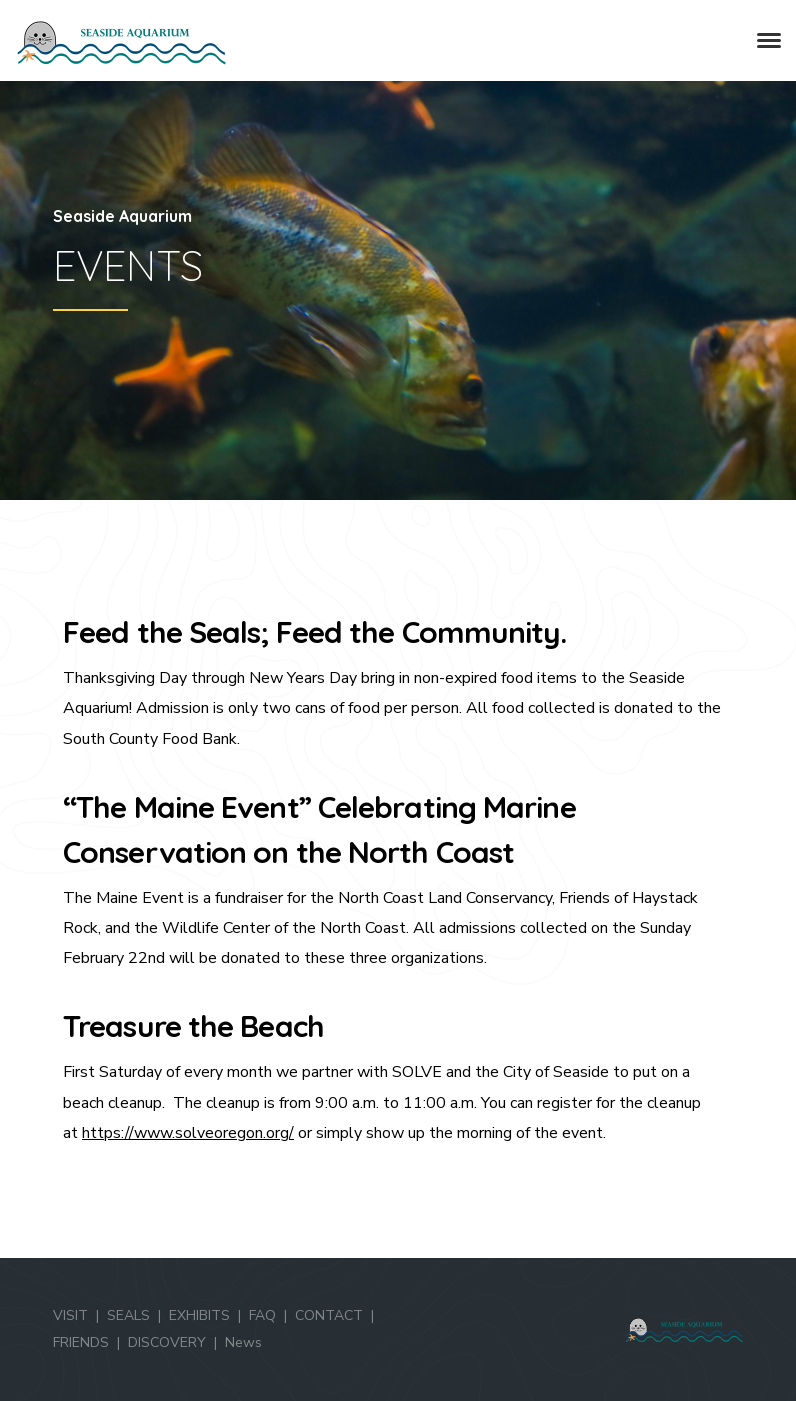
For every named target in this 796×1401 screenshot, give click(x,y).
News (243, 1342)
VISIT (70, 1315)
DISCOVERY (167, 1342)
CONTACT (329, 1315)
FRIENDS (81, 1342)
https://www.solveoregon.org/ (188, 1133)
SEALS (128, 1315)
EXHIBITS (199, 1315)
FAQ (262, 1315)
